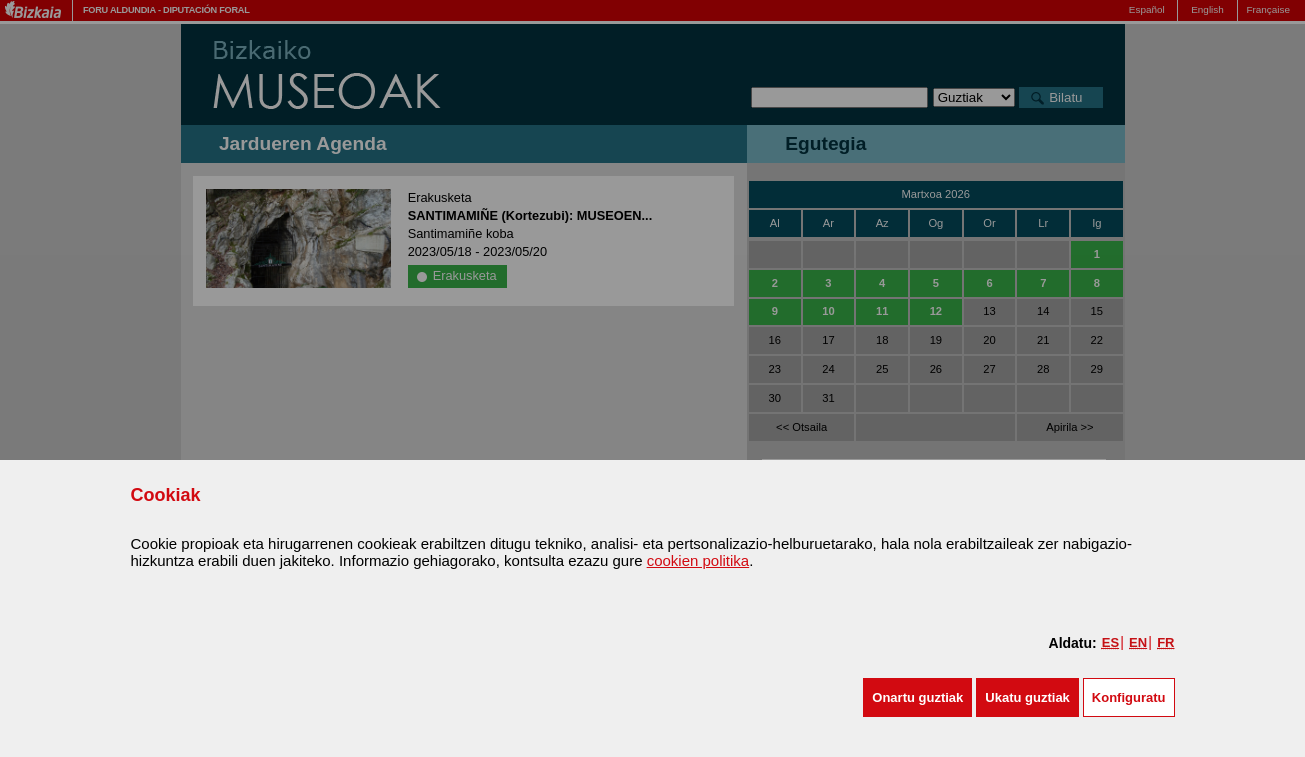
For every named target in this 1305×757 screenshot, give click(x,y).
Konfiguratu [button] (1129, 697)
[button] (917, 697)
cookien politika (698, 560)
